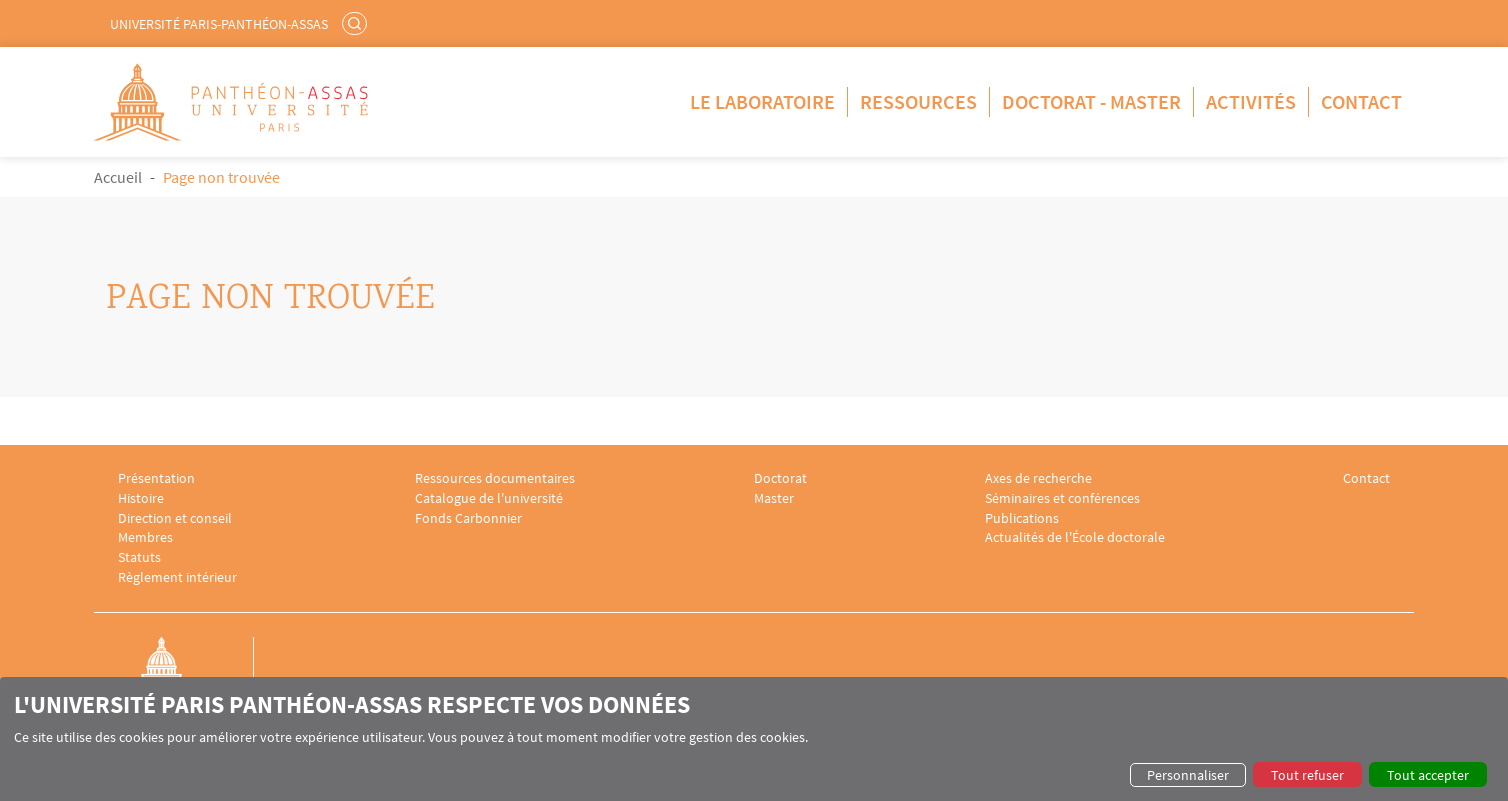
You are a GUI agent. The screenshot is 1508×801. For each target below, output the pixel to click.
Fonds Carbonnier (468, 518)
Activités (1251, 101)
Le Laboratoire (762, 101)
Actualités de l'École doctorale (1075, 537)
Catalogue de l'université (489, 498)
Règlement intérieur (177, 577)
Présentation (156, 478)
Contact (1361, 101)
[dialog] (754, 739)
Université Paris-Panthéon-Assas (219, 24)
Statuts (139, 557)
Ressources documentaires (495, 478)
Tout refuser (1307, 775)
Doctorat (780, 478)
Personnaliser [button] (1188, 775)
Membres (145, 537)
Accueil (118, 177)
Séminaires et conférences (1062, 498)
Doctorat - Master (1091, 101)
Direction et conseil (175, 518)
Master (774, 498)
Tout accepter (1428, 775)
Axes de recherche (1038, 478)
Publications (1022, 518)
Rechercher (357, 23)
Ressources (918, 101)
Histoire (141, 498)
